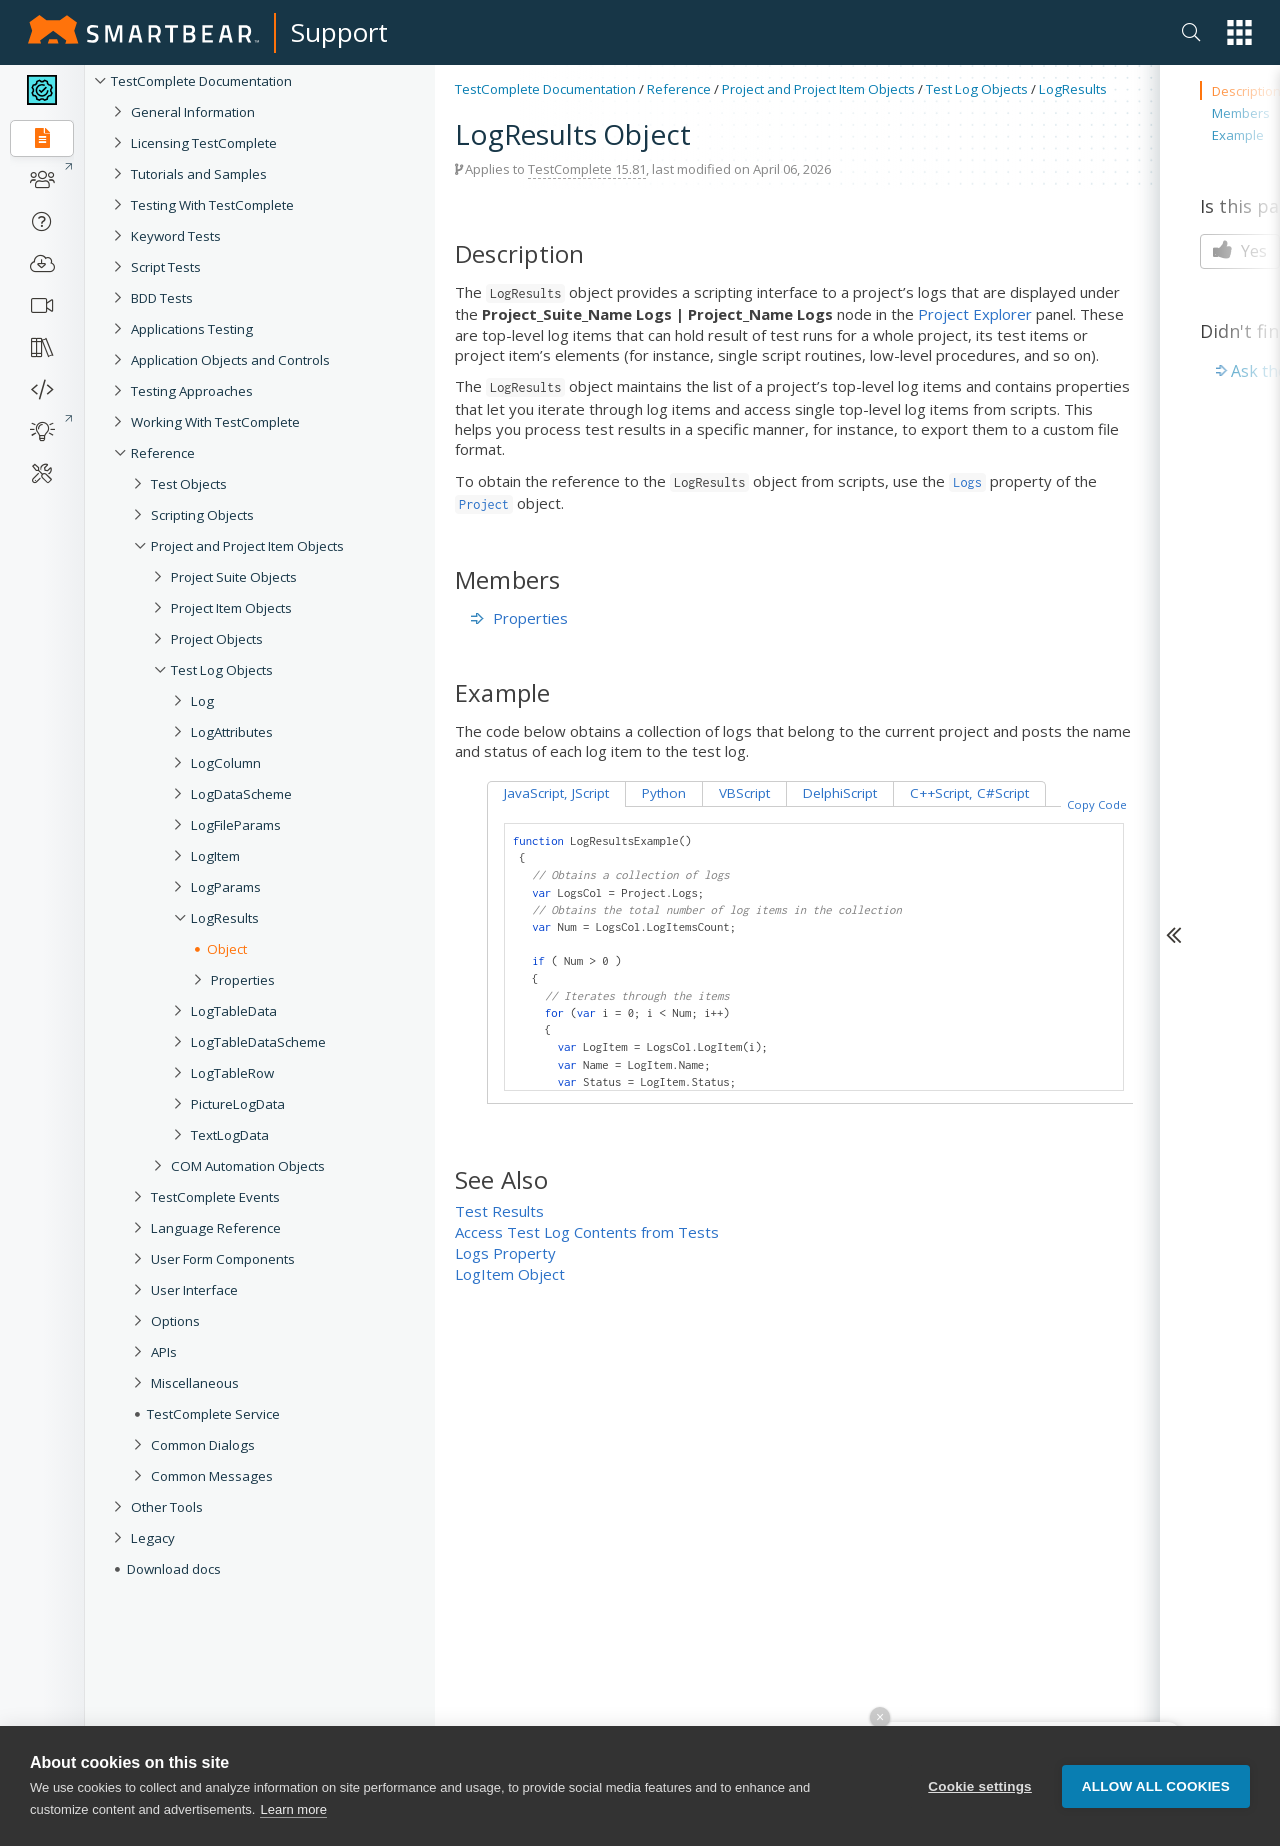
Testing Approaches (192, 391)
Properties (243, 980)
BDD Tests (162, 298)
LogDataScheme (241, 794)
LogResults (225, 918)
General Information (193, 112)
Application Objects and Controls (230, 360)
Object (227, 949)
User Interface (194, 1290)
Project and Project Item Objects (247, 546)
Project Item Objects (231, 608)
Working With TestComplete (215, 422)
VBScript (744, 793)
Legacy (153, 1538)
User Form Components (223, 1259)
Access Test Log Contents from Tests (587, 1232)
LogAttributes (232, 732)
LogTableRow (232, 1073)
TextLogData (230, 1135)
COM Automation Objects (248, 1166)
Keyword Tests (176, 236)
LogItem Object (510, 1274)
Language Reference (216, 1228)
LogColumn (226, 763)
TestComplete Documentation (201, 81)
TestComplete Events (215, 1197)
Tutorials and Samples (199, 174)
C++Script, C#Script (969, 793)
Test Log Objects (222, 670)
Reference (163, 453)
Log (202, 701)
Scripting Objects (202, 515)
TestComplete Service (213, 1414)
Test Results (499, 1211)
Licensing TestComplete (204, 143)
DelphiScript (840, 793)
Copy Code (1097, 804)
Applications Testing (192, 329)
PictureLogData (238, 1104)
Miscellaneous (195, 1383)
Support (339, 32)
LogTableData (234, 1011)
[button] (1239, 32)
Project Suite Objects (234, 577)
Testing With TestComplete (212, 205)
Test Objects (189, 484)
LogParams (226, 887)
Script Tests (166, 267)
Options (175, 1321)
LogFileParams (236, 825)
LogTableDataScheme (258, 1042)
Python (664, 793)
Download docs (174, 1569)
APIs (164, 1352)
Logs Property (505, 1253)
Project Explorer (975, 314)
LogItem (215, 856)
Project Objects (217, 639)
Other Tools (167, 1507)
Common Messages (212, 1476)
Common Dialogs (203, 1445)
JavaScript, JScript (556, 793)
